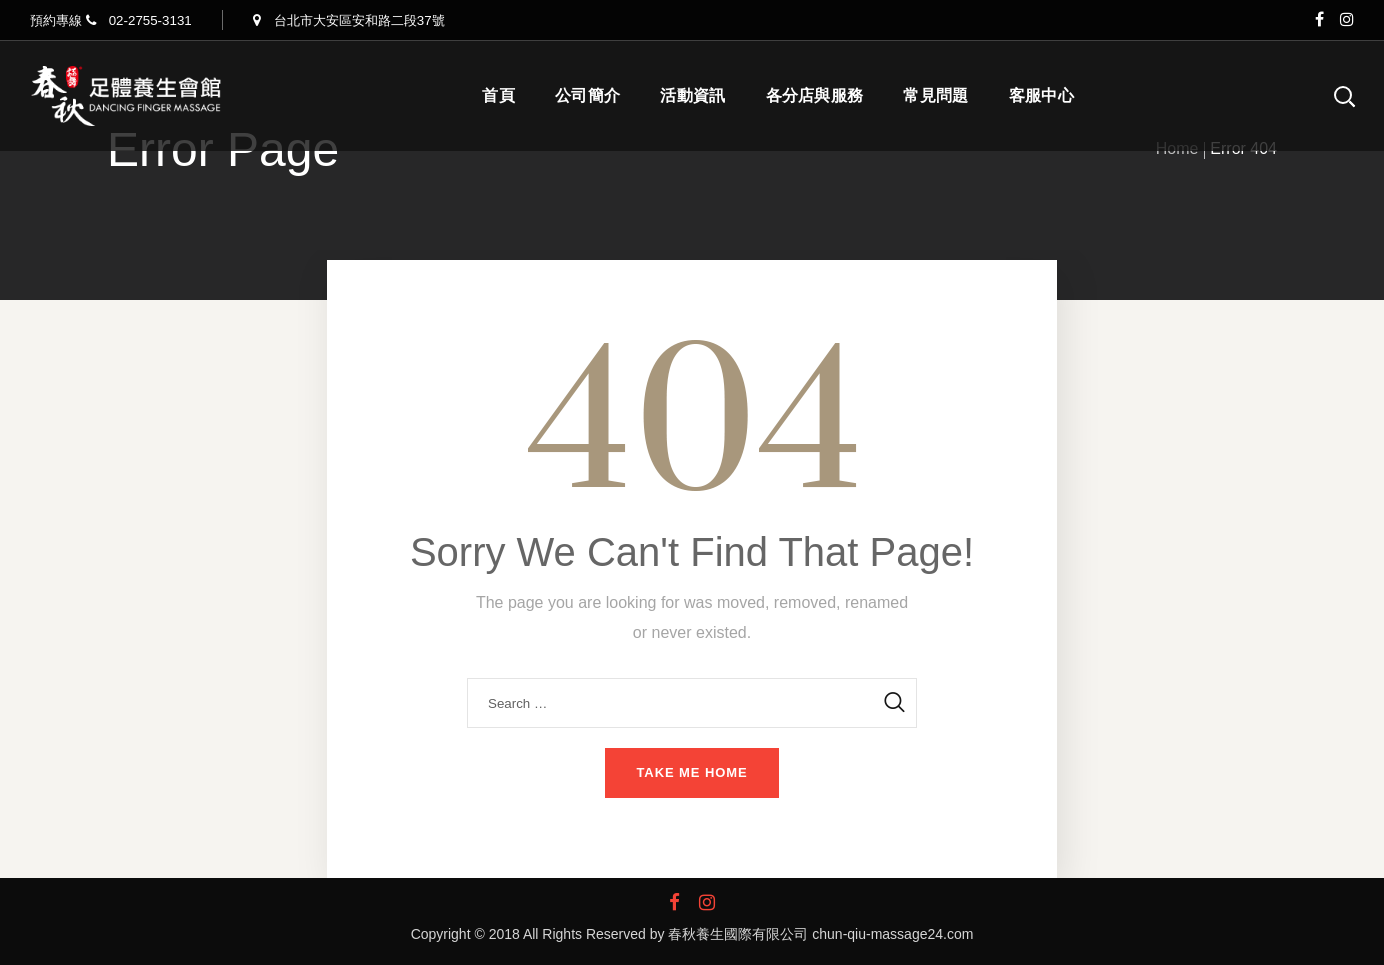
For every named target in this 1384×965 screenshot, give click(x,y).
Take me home (691, 772)
